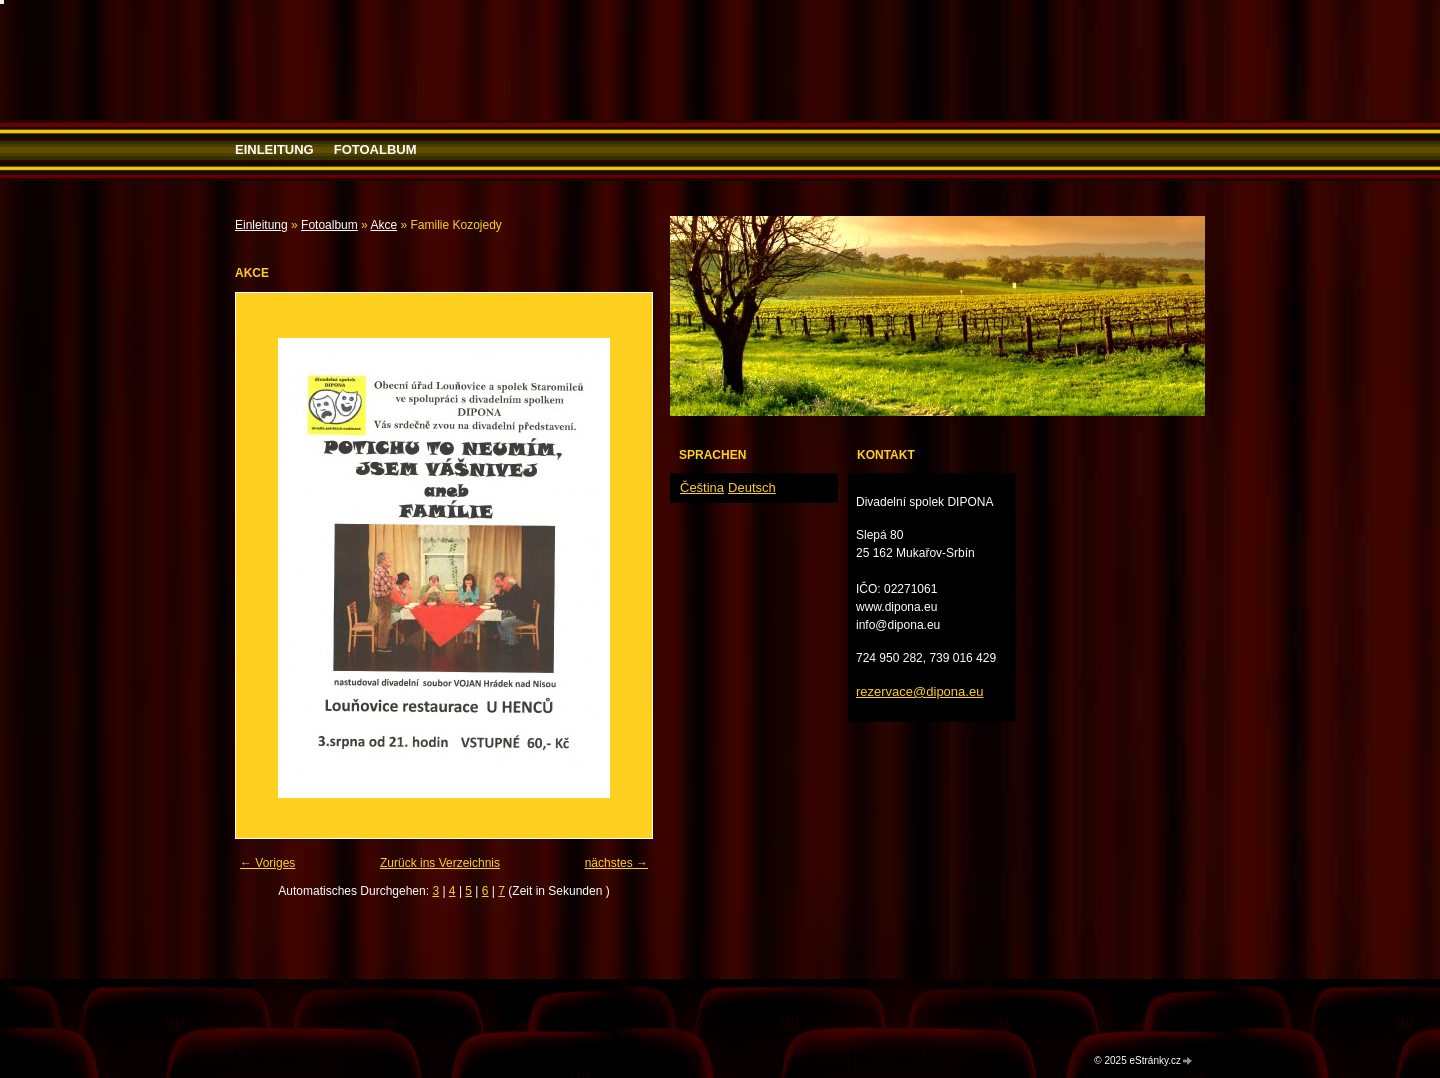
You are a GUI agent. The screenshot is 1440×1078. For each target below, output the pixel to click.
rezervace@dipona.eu (919, 691)
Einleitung (274, 149)
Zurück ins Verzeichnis (440, 863)
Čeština (702, 487)
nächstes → (616, 863)
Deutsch (752, 487)
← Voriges (267, 863)
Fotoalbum (375, 149)
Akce (383, 225)
